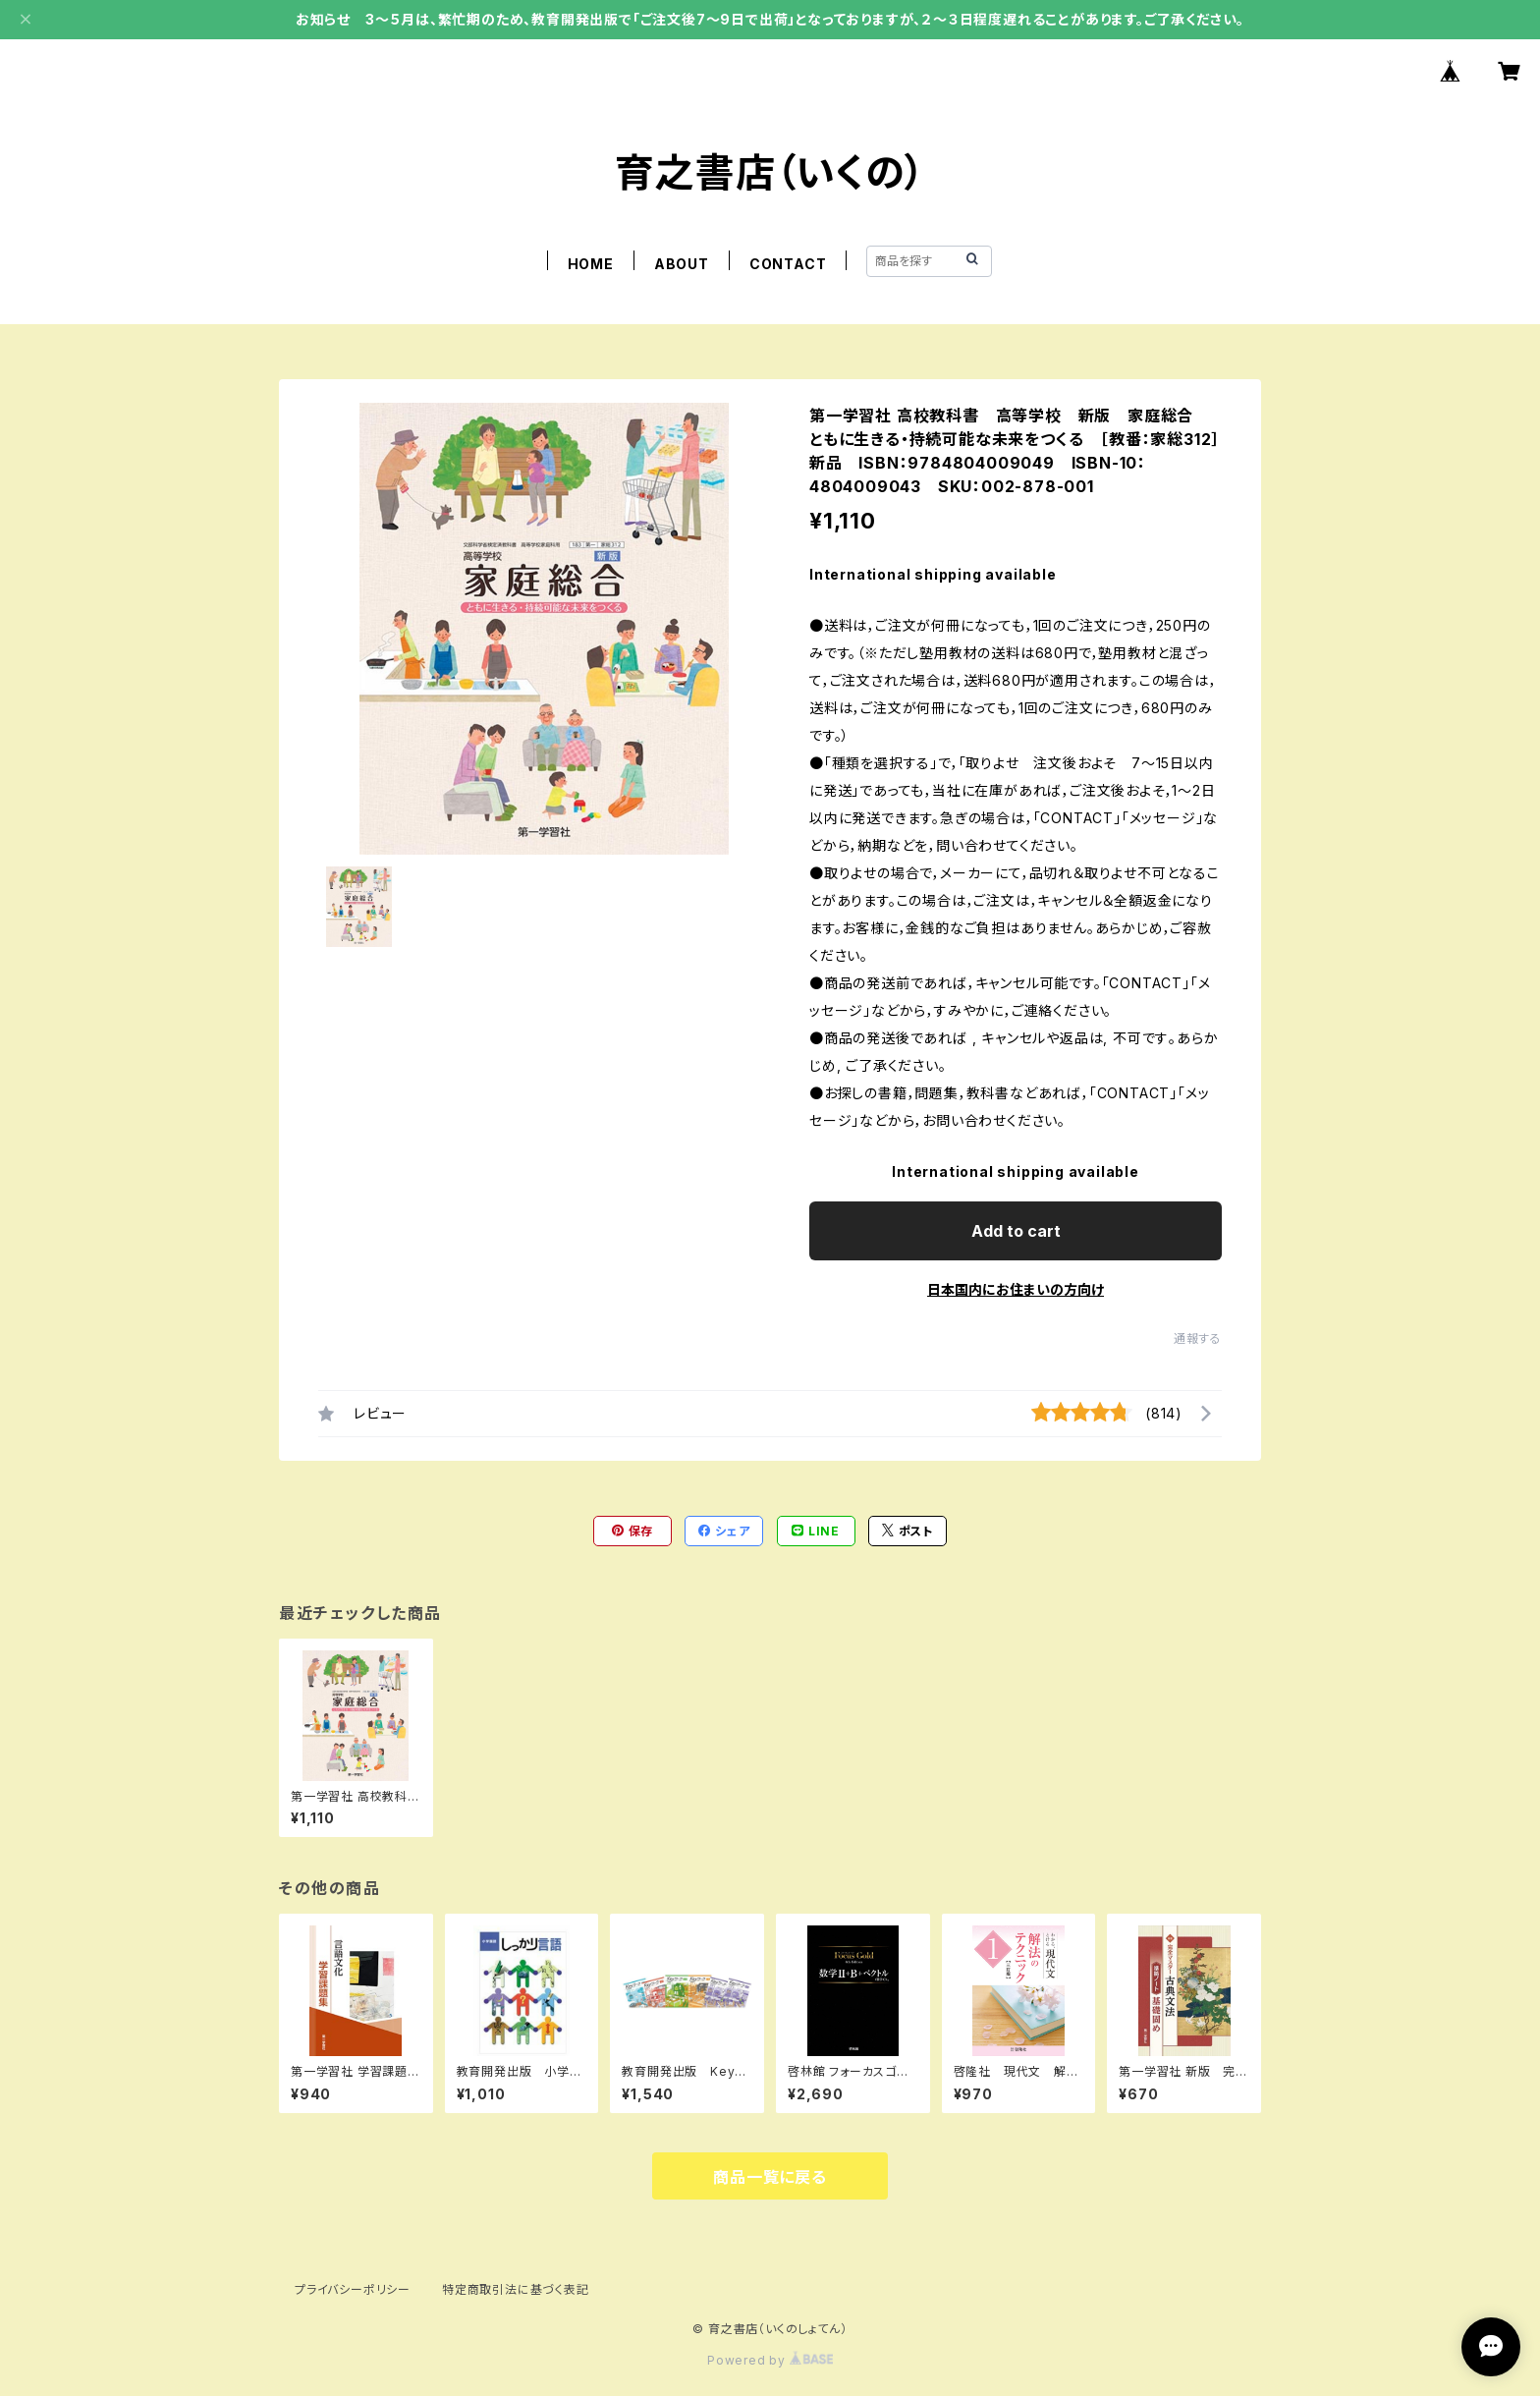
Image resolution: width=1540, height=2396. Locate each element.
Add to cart (1016, 1231)
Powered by (770, 2360)
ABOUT (681, 263)
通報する (1198, 1338)
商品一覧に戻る (770, 2177)
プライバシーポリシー (353, 2289)
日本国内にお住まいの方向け (1015, 1289)
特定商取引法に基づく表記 (515, 2289)
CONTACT (788, 263)
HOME (591, 263)
